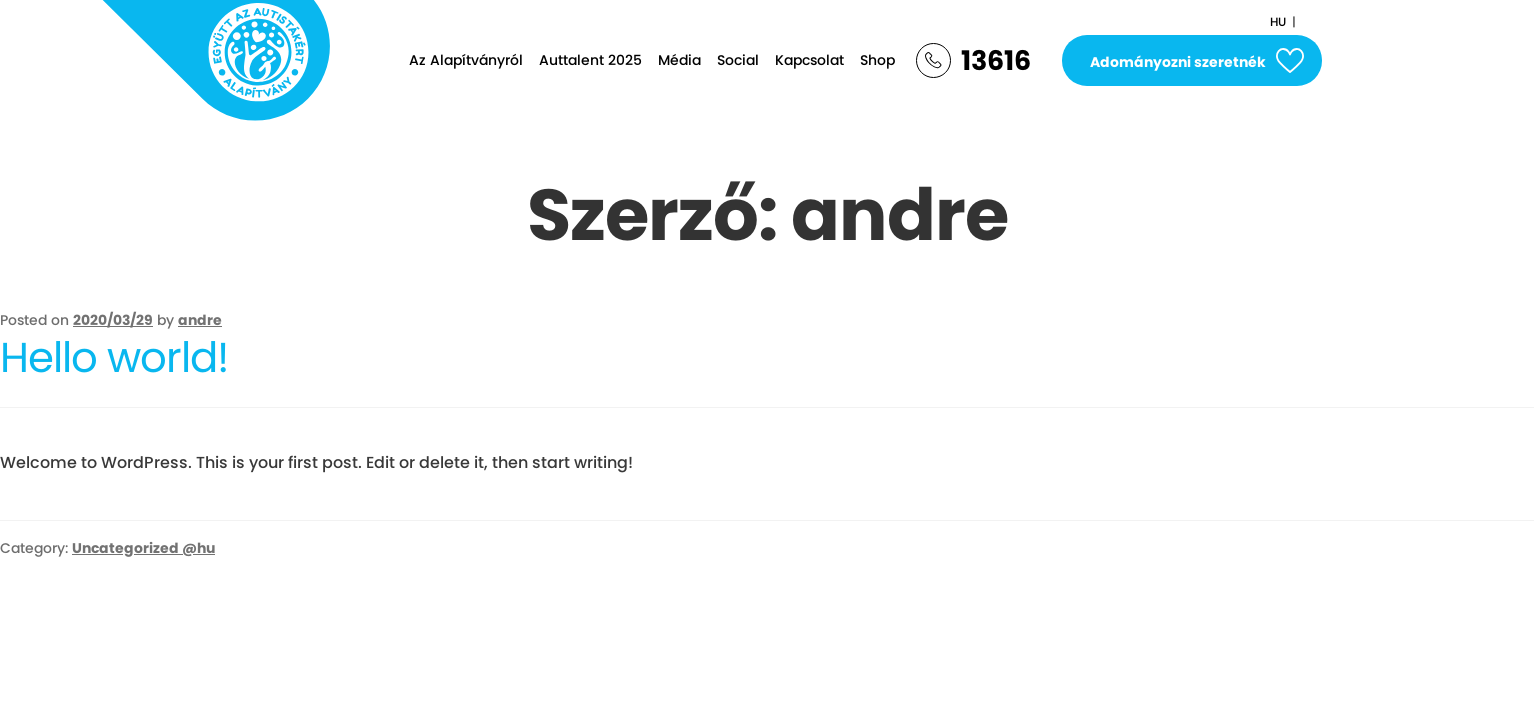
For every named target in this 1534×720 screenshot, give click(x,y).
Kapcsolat (809, 60)
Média (679, 60)
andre (200, 320)
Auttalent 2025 (590, 60)
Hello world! (114, 357)
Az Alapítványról (466, 60)
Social (738, 60)
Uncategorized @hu (143, 548)
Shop (877, 60)
